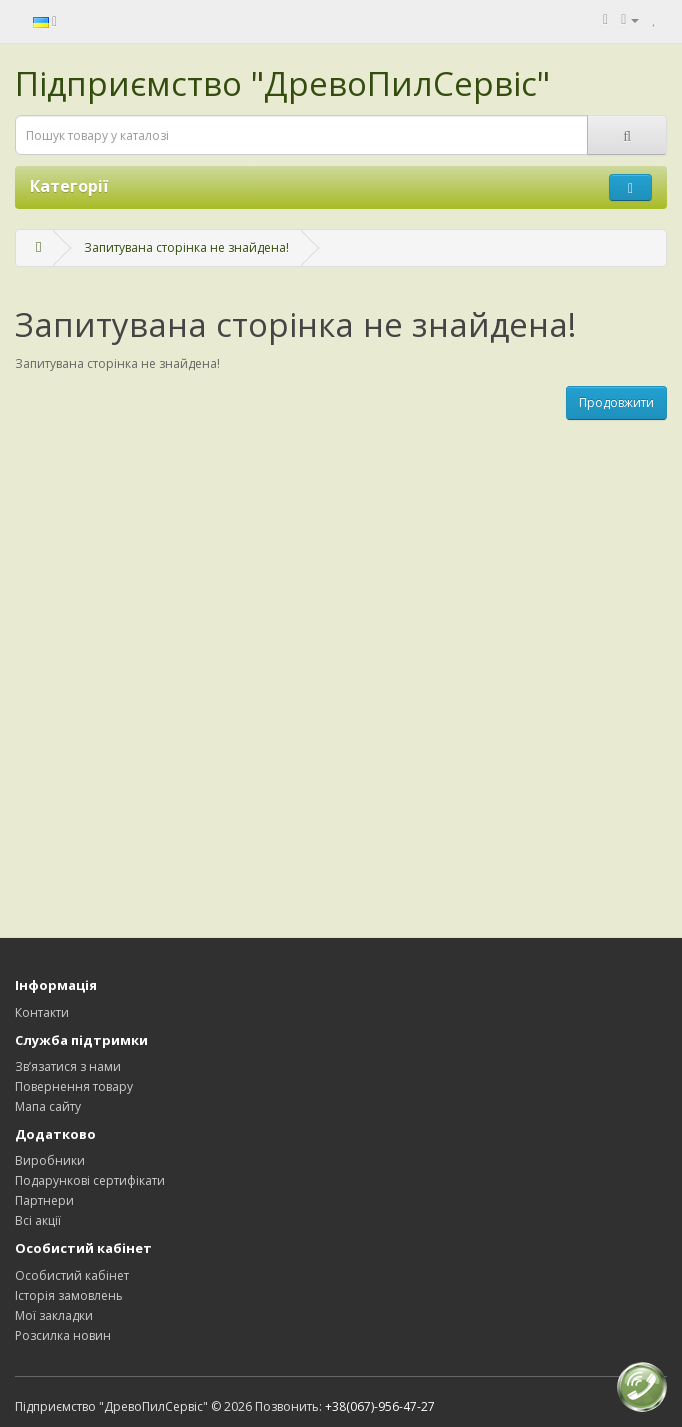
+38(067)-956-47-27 (380, 1406)
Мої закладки (54, 1315)
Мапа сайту (48, 1106)
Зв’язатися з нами (68, 1066)
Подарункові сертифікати (90, 1180)
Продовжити (616, 402)
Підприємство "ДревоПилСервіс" (282, 83)
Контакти (42, 1012)
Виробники (50, 1160)
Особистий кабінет (72, 1275)
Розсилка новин (63, 1335)
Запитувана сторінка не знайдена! (186, 247)
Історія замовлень (69, 1295)
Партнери (44, 1200)
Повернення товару (74, 1086)
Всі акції (38, 1220)
